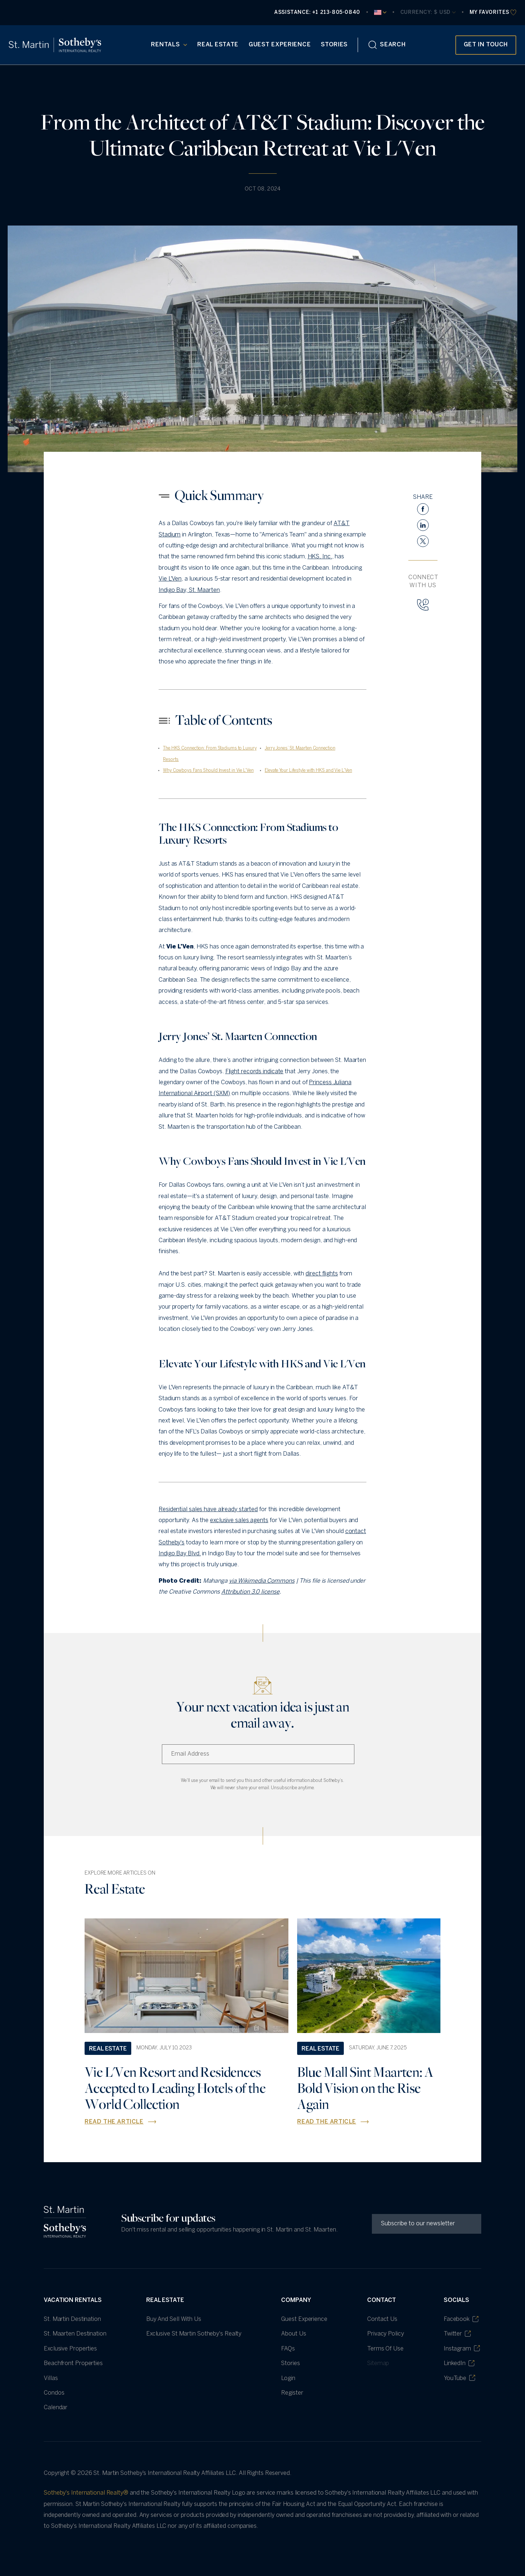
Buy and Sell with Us (173, 2319)
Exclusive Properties (70, 2349)
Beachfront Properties (73, 2363)
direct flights (322, 1274)
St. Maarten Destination (75, 2334)
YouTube (459, 2378)
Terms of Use (385, 2349)
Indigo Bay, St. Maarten (189, 590)
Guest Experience (280, 44)
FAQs (288, 2349)
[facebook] (423, 509)
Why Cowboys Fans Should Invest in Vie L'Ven (208, 771)
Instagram (462, 2348)
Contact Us (382, 2319)
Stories (334, 44)
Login (288, 2378)
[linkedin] (423, 525)
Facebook (461, 2319)
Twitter (457, 2334)
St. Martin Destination (72, 2319)
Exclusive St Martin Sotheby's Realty (193, 2334)
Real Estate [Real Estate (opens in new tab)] (217, 44)
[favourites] (493, 12)
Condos (54, 2393)
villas (51, 2378)
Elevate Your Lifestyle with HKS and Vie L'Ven (308, 771)
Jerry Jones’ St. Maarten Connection (300, 748)
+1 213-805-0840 (336, 12)
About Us (293, 2334)
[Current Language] (380, 12)
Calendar (55, 2407)
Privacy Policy (385, 2334)
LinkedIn (459, 2363)
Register (292, 2393)
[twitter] (423, 541)
